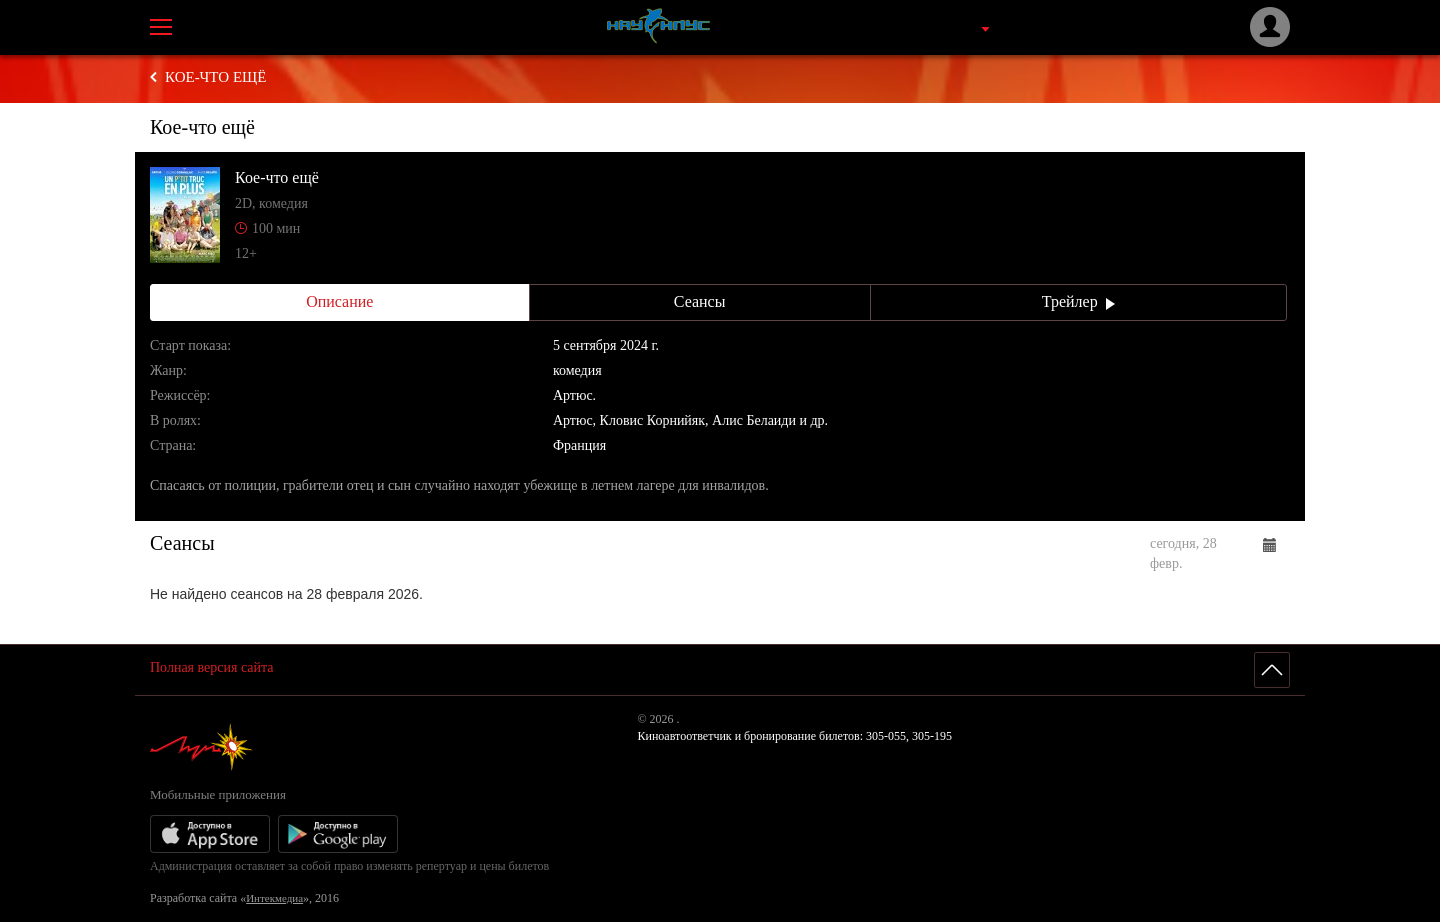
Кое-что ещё (215, 77)
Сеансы (700, 301)
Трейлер (1078, 301)
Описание (339, 301)
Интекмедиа (274, 898)
